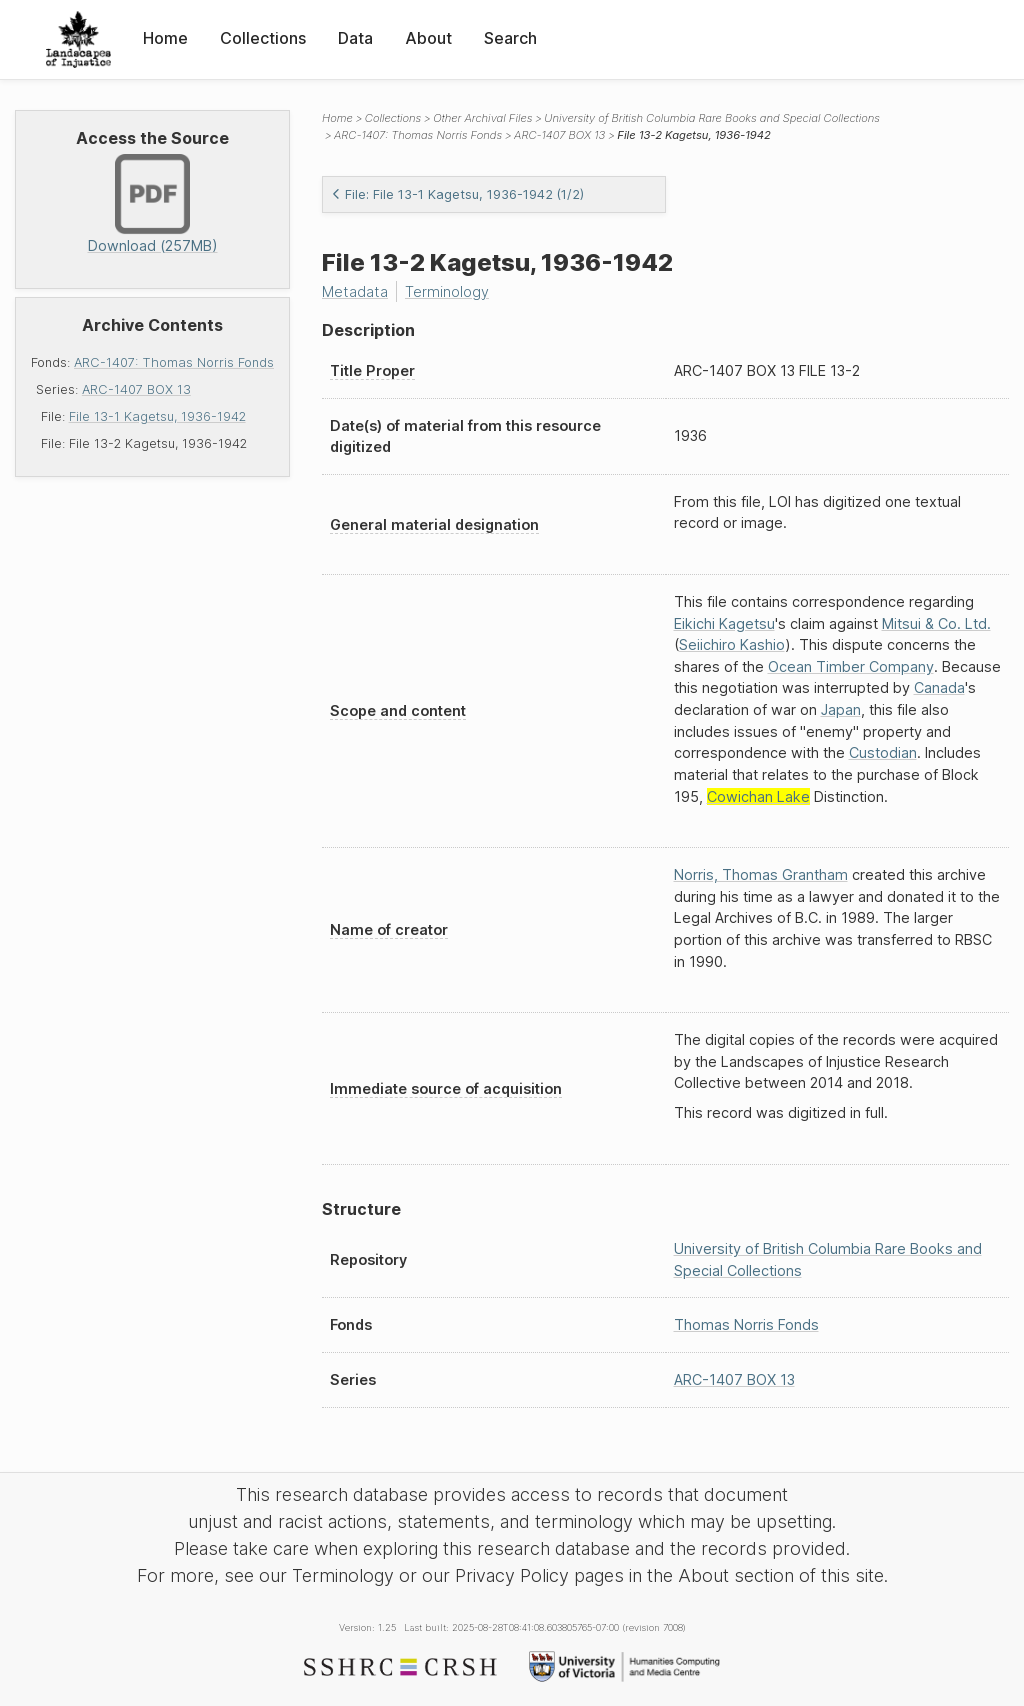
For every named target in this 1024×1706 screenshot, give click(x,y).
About (428, 38)
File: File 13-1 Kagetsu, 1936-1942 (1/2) (457, 194)
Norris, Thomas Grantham (761, 874)
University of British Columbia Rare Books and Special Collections (712, 118)
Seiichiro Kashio (732, 644)
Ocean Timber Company (851, 666)
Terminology (447, 291)
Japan (841, 709)
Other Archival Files (482, 118)
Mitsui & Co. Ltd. (936, 623)
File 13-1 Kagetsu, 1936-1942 (157, 416)
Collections (263, 38)
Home (165, 38)
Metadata (355, 291)
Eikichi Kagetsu (724, 623)
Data (355, 38)
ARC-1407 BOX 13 (136, 389)
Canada (939, 687)
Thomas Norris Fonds (746, 1324)
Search (510, 38)
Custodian (883, 752)
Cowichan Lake (758, 796)
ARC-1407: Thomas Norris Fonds (174, 362)
